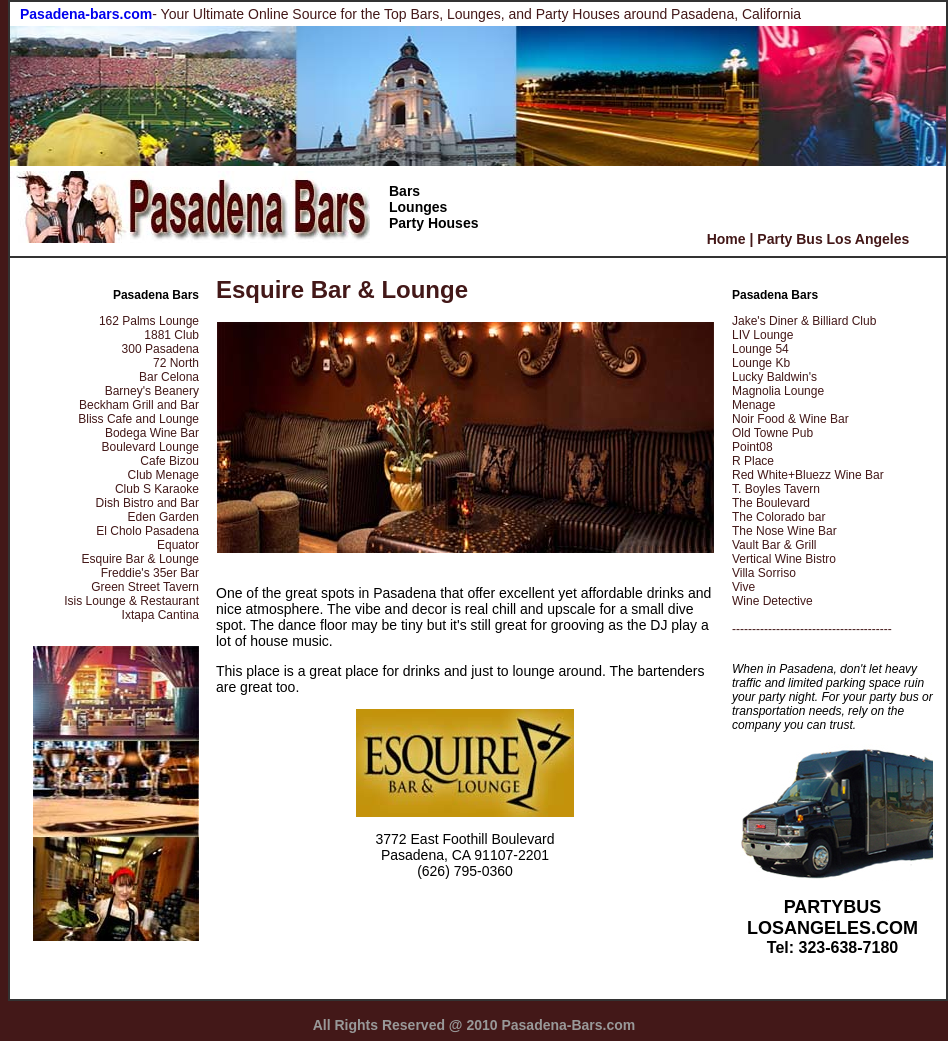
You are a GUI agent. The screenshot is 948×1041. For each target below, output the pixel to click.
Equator (178, 545)
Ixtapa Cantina (160, 615)
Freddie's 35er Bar (150, 573)
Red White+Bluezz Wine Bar (808, 475)
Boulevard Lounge (150, 447)
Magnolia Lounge (778, 391)
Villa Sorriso (764, 573)
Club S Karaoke (157, 489)
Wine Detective (772, 601)
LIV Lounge (762, 335)
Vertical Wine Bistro (784, 559)
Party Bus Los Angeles (833, 239)
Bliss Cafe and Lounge (138, 419)
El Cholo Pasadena (147, 531)
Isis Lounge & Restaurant (131, 601)
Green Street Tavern (145, 587)
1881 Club (171, 335)
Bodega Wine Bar (152, 433)
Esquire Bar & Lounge (140, 559)
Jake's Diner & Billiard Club (804, 321)
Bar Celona (169, 377)
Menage (753, 405)
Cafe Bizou (169, 461)
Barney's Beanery (152, 391)
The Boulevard (771, 503)
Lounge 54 (760, 349)
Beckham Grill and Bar (139, 405)
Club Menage (163, 475)
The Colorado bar (778, 517)
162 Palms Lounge (149, 321)
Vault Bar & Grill (774, 545)
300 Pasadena (160, 349)
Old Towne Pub (772, 433)
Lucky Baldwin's (774, 377)
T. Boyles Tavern (776, 489)
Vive (743, 587)
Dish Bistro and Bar (147, 503)
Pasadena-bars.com (86, 14)
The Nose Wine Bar (784, 531)
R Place (753, 461)
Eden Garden (163, 517)
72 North (176, 363)
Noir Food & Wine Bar (790, 419)
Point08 (752, 447)
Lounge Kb (761, 363)
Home (726, 239)
